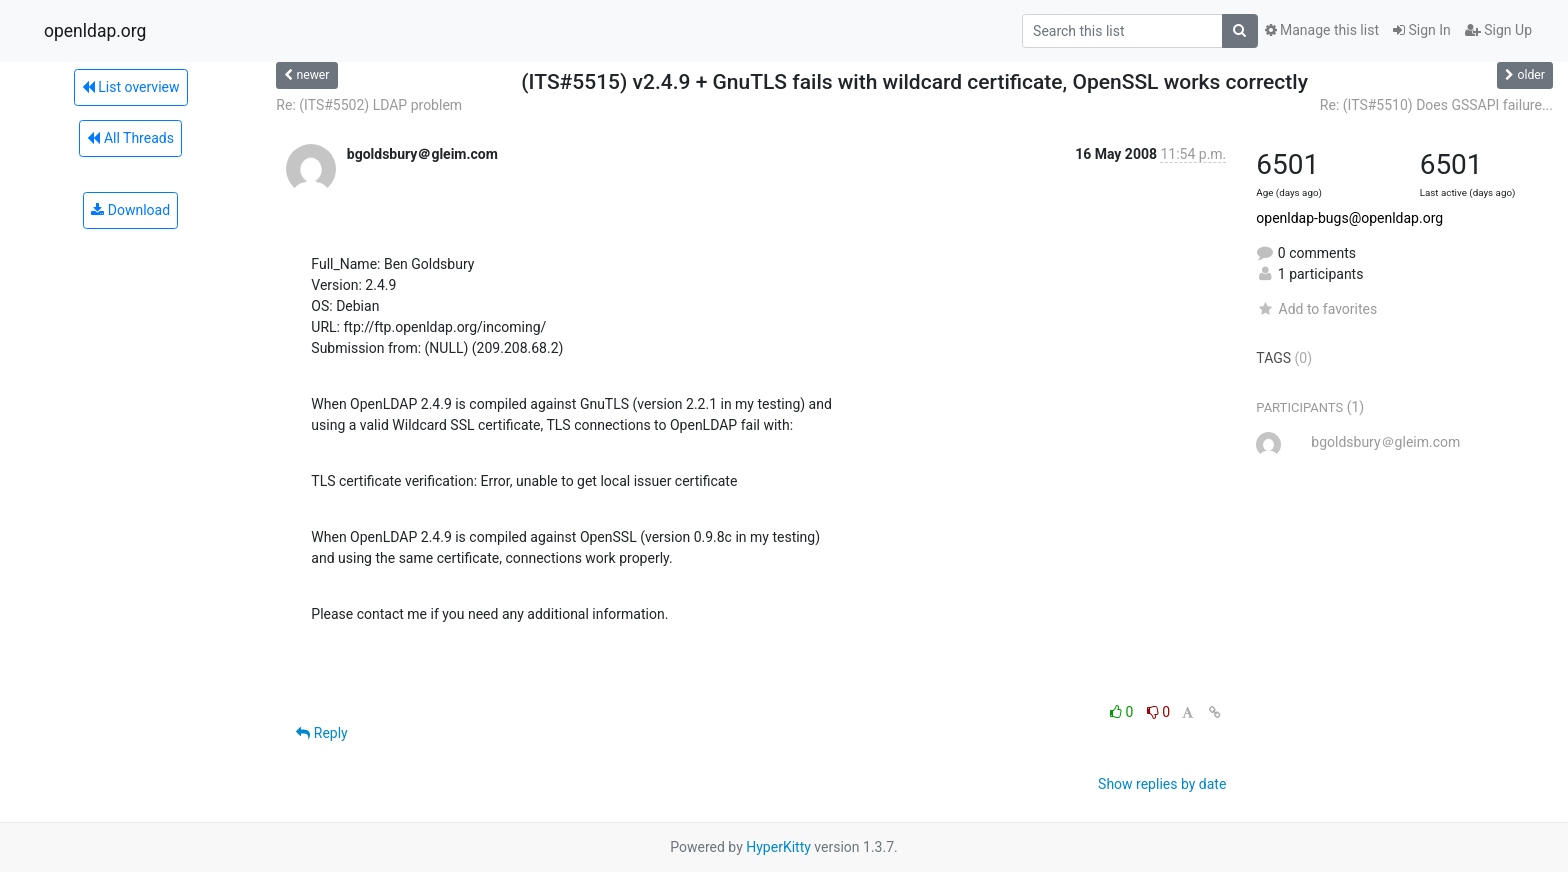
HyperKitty (778, 847)
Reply (321, 733)
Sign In (1422, 30)
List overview (131, 87)
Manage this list (1322, 30)
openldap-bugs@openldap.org (1349, 218)
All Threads (130, 138)
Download (130, 210)
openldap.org (95, 31)
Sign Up (1498, 30)
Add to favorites (1316, 309)
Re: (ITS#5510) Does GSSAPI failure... (1436, 105)
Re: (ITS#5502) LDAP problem (369, 105)
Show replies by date (1162, 784)
